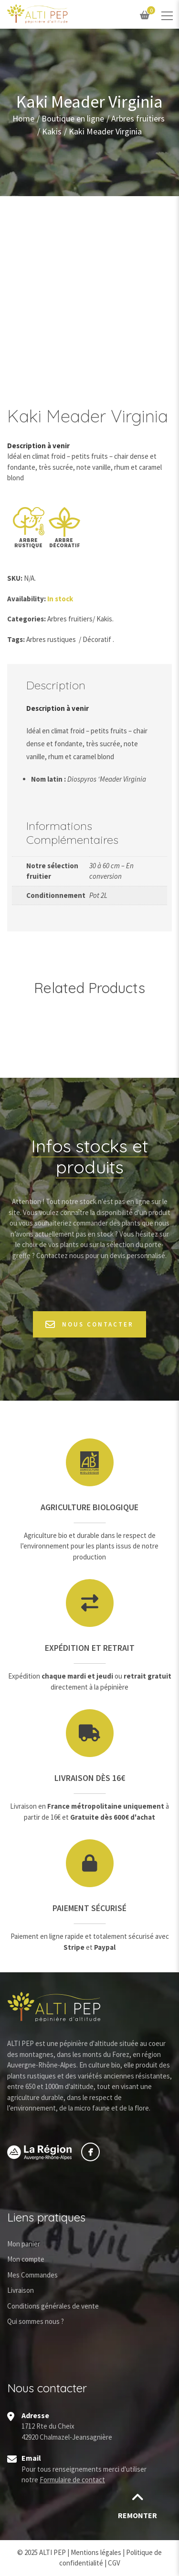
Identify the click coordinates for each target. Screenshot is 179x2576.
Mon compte (25, 2259)
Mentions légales (96, 2552)
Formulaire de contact (72, 2479)
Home (23, 119)
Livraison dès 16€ (89, 1777)
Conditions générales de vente (53, 2306)
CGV (114, 2562)
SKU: (14, 578)
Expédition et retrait (90, 1647)
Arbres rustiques (51, 639)
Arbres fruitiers (138, 119)
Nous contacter (89, 1324)
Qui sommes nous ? (35, 2321)
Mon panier (23, 2243)
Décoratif (97, 639)
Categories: (26, 618)
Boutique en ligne (73, 119)
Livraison (20, 2290)
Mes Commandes (32, 2274)
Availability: (26, 598)
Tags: (16, 639)
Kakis (52, 132)
